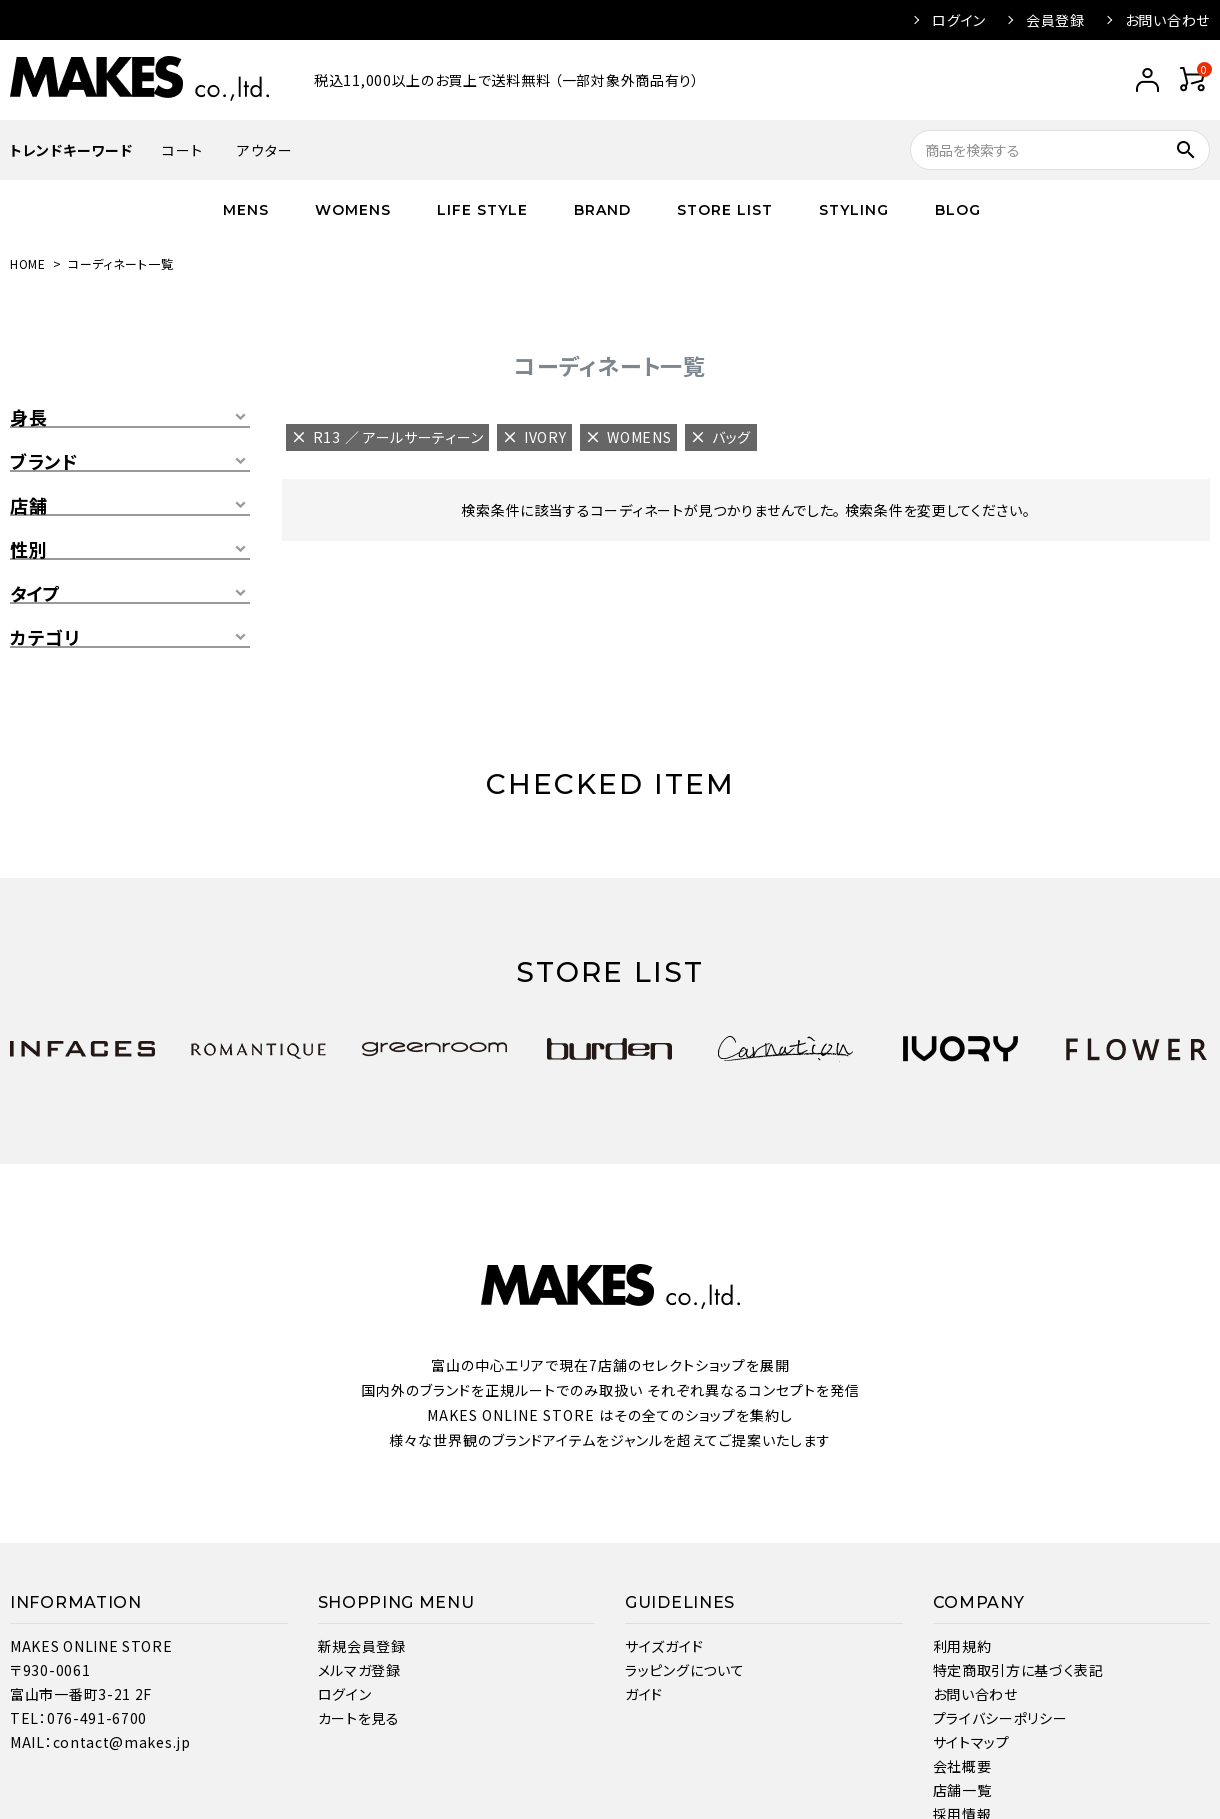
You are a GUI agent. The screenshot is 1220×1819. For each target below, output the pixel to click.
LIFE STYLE (482, 210)
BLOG (958, 210)
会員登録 (1055, 20)
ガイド (644, 1694)
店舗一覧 (962, 1790)
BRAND (602, 210)
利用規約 (962, 1646)
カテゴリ (45, 638)
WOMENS (353, 210)
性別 (28, 550)
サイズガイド (664, 1646)
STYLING (854, 210)
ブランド (44, 462)
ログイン (959, 20)
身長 (28, 418)
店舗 (28, 506)
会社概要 (962, 1766)
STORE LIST (725, 210)
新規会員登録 (362, 1646)
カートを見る (359, 1718)
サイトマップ (971, 1742)
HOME (28, 263)
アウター (264, 150)
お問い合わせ (1167, 20)
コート (182, 150)
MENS (246, 210)
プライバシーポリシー (1000, 1718)
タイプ (35, 594)
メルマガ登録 (359, 1670)
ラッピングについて (684, 1670)
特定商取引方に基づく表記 (1018, 1670)
